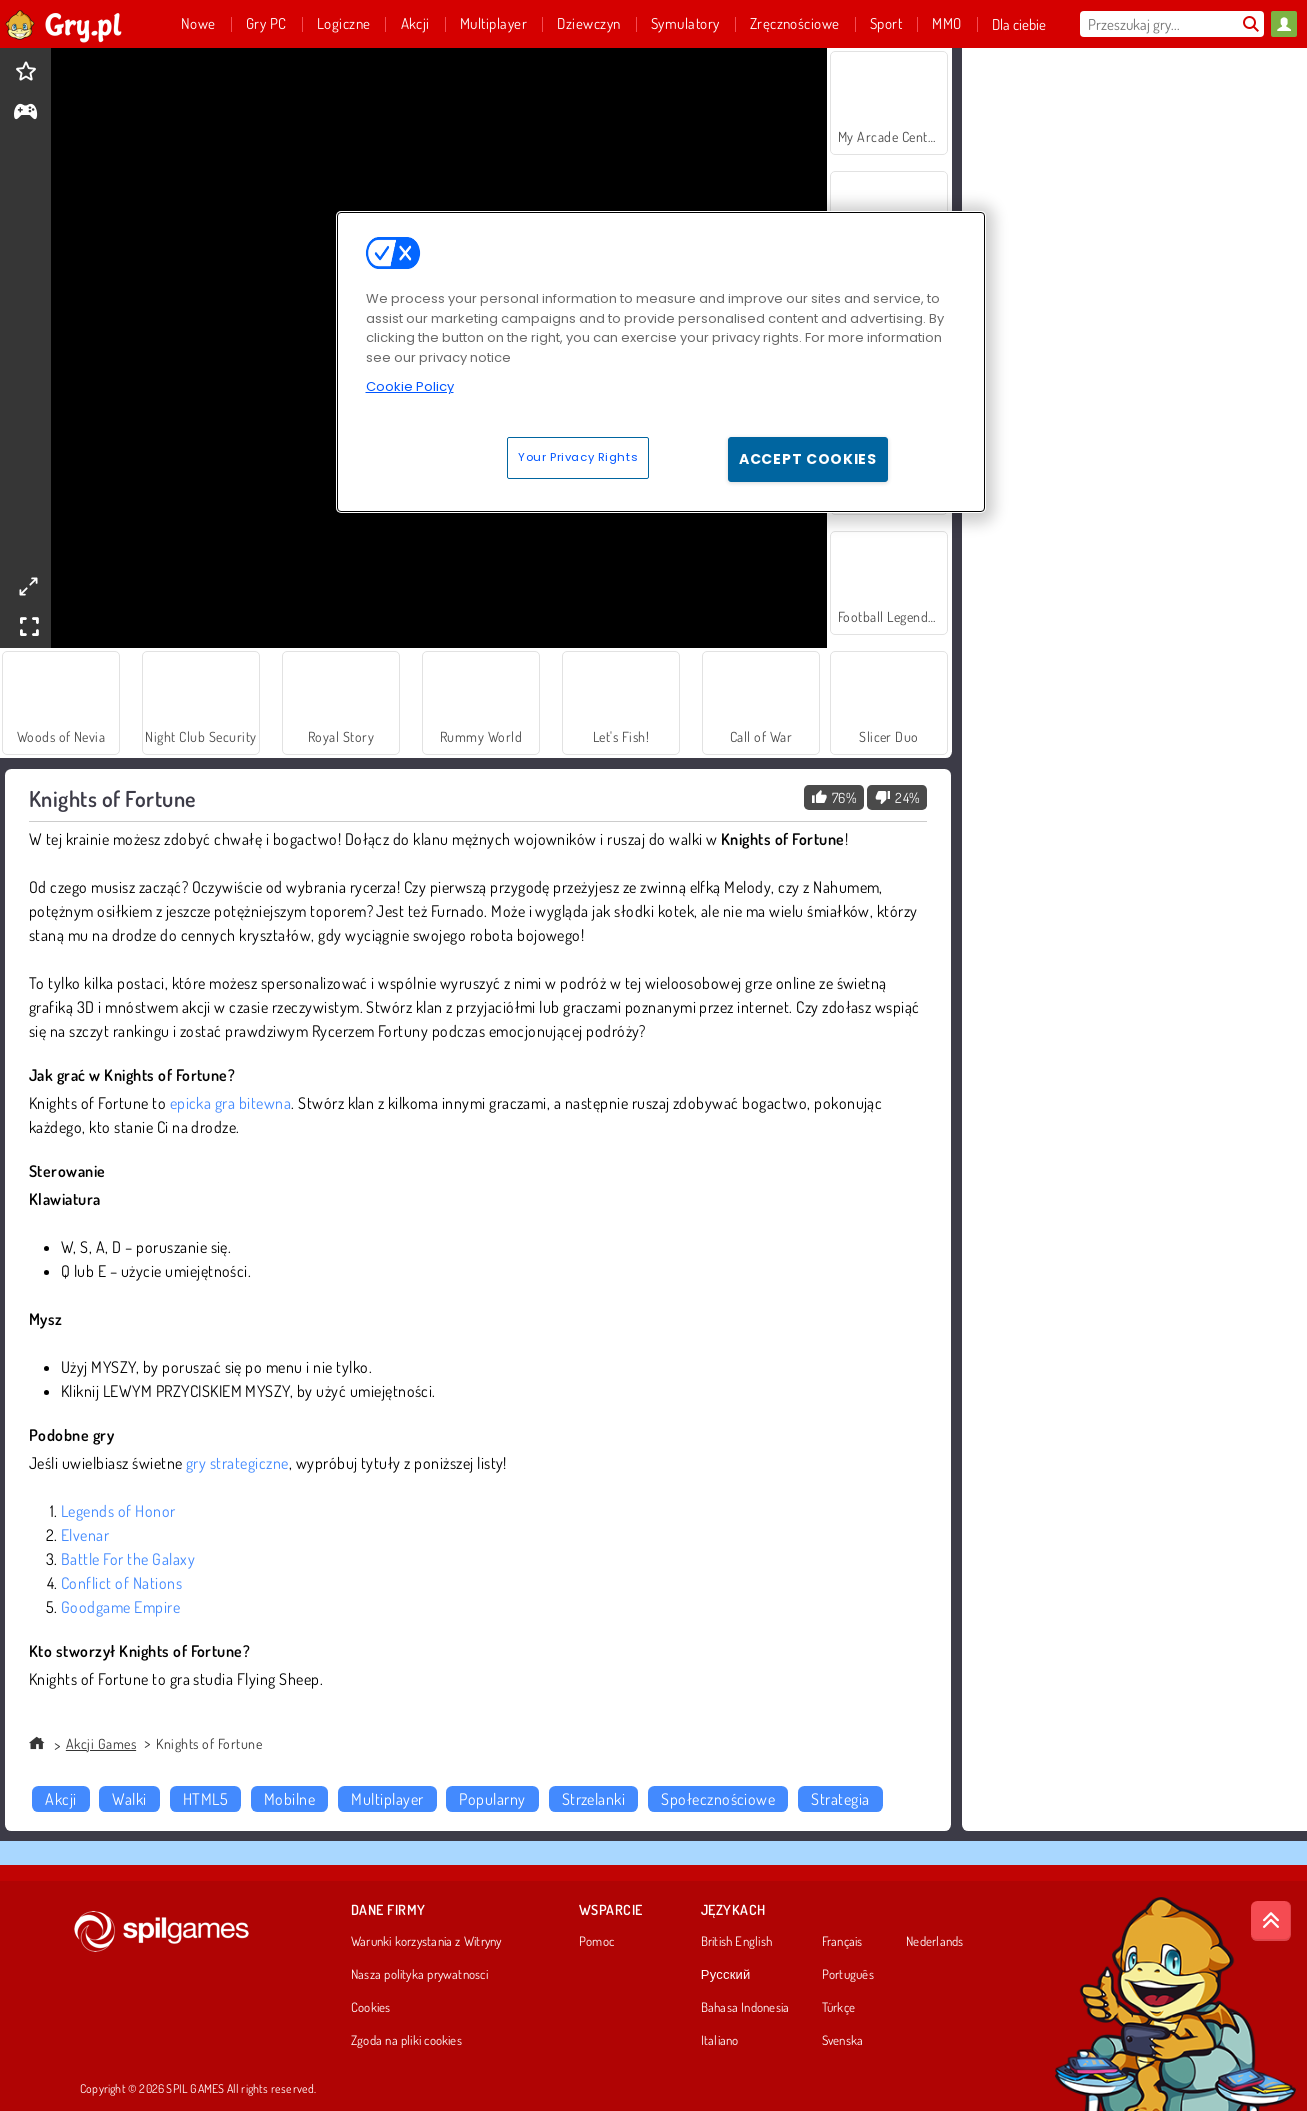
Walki (129, 1799)
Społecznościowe (718, 1799)
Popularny (492, 1799)
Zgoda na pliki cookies (406, 2041)
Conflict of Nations (121, 1583)
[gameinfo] (25, 113)
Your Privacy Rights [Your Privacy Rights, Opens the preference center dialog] (578, 457)
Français (842, 1942)
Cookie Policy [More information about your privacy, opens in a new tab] (410, 386)
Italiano (720, 2041)
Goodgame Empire (120, 1607)
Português (848, 1975)
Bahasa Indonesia (745, 2008)
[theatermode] (28, 586)
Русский (726, 1975)
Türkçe (838, 2008)
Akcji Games (101, 1743)
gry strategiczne (237, 1463)
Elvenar (85, 1535)
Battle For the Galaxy (128, 1559)
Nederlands (934, 1942)
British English (736, 1942)
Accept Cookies (808, 459)
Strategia (840, 1799)
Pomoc (596, 1942)
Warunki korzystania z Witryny (426, 1942)
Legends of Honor (118, 1511)
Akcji (60, 1799)
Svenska (843, 2041)
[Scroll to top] (1271, 1921)
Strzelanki (594, 1799)
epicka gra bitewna (231, 1103)
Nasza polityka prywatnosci (419, 1975)
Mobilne (289, 1799)
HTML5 (205, 1799)
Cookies (371, 2008)
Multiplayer (387, 1799)
